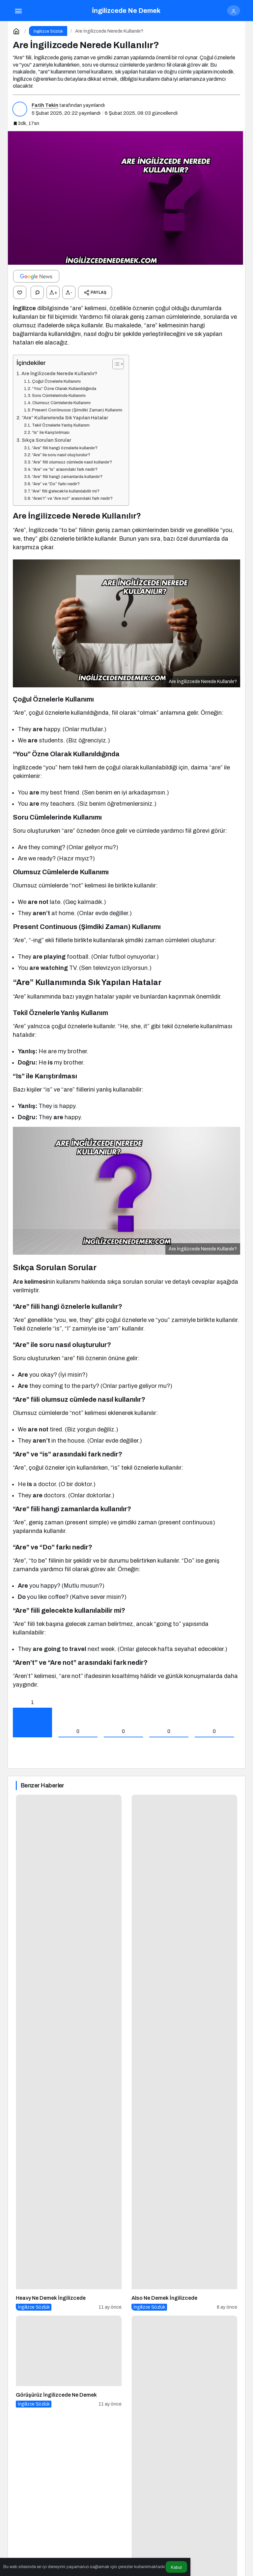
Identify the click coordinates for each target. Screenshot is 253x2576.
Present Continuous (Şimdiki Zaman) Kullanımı (77, 410)
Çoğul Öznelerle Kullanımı (56, 381)
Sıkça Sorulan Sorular (46, 440)
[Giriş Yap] (233, 10)
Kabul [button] (176, 2567)
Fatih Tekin (45, 105)
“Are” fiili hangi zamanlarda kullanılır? (67, 476)
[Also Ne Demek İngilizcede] (184, 2053)
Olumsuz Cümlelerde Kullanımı (61, 403)
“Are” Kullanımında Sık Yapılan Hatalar (65, 417)
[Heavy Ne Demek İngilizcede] (69, 2053)
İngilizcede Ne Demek (126, 10)
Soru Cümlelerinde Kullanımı (59, 395)
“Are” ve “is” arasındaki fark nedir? (65, 469)
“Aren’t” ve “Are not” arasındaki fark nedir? (72, 498)
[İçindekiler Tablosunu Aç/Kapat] (114, 364)
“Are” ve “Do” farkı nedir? (56, 484)
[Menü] (18, 10)
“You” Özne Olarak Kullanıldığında (64, 388)
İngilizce (24, 308)
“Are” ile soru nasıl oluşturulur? (61, 455)
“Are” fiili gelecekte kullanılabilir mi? (65, 491)
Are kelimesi (30, 1281)
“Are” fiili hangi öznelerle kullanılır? (65, 448)
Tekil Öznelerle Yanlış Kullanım (61, 425)
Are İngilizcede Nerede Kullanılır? (59, 373)
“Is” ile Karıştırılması (51, 432)
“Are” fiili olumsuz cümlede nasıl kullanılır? (72, 462)
